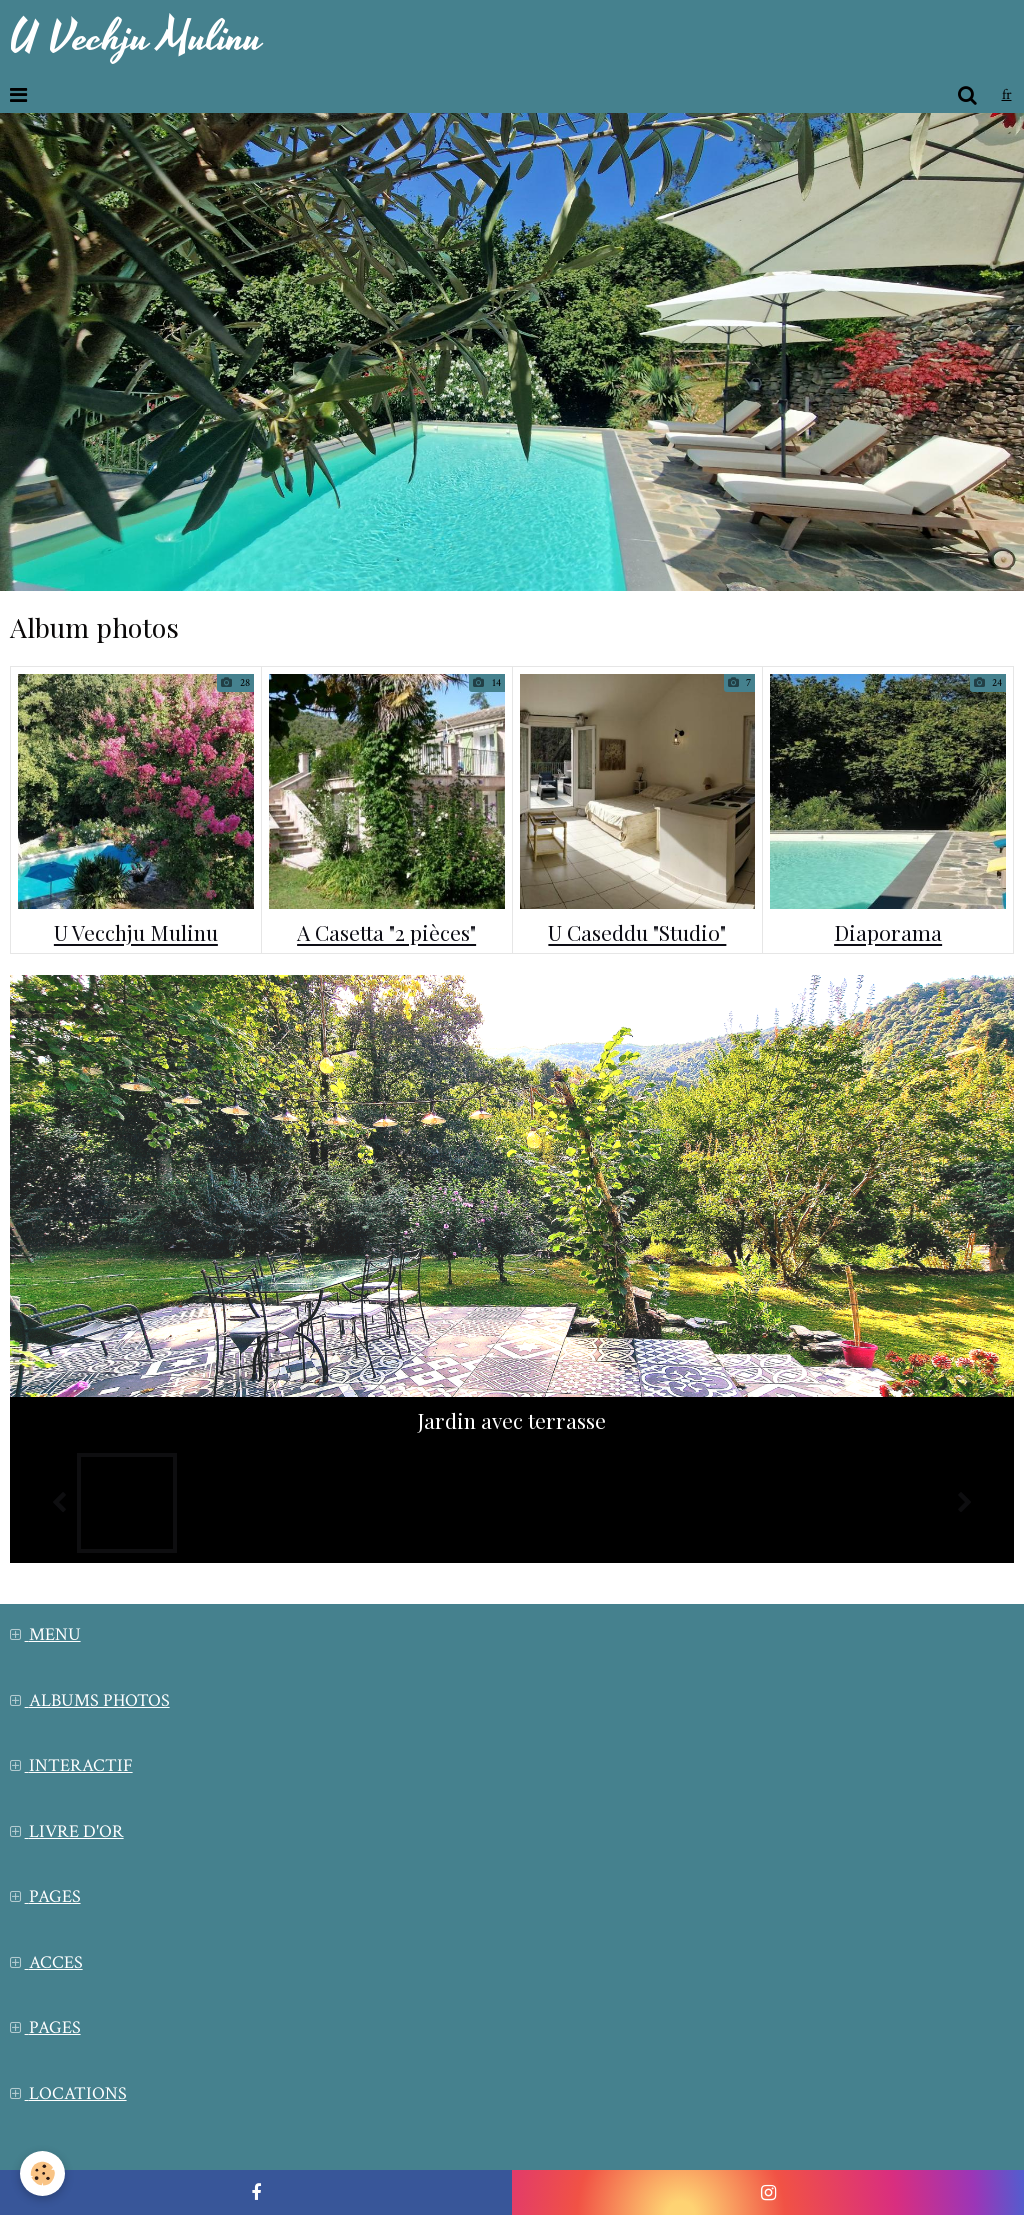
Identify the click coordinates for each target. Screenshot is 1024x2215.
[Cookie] (42, 2173)
